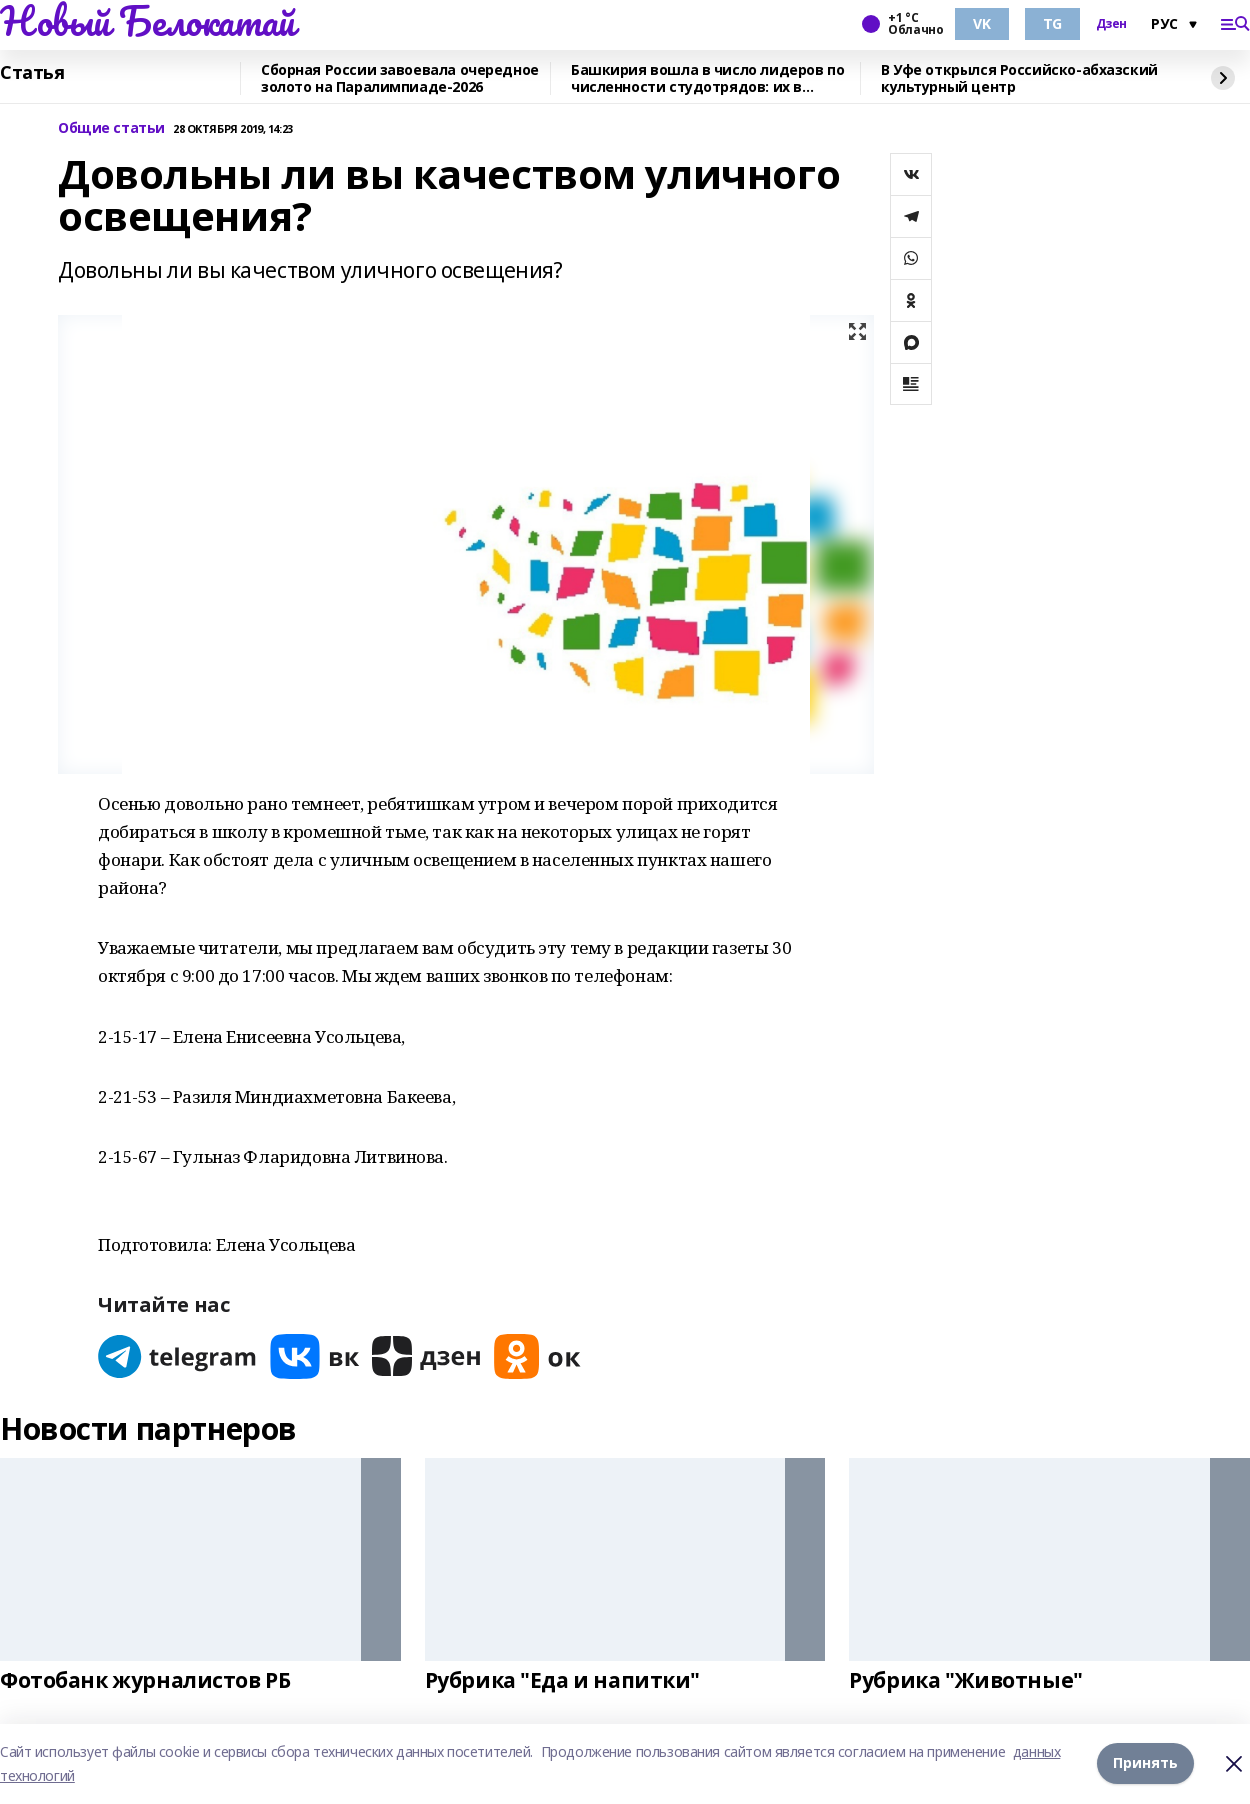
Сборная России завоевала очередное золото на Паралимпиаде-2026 (400, 78)
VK (981, 23)
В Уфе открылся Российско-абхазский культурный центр (1019, 78)
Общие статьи (111, 128)
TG (1052, 23)
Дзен (1111, 24)
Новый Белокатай (147, 21)
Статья (32, 73)
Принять (1145, 1763)
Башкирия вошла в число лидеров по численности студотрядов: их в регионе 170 (707, 78)
